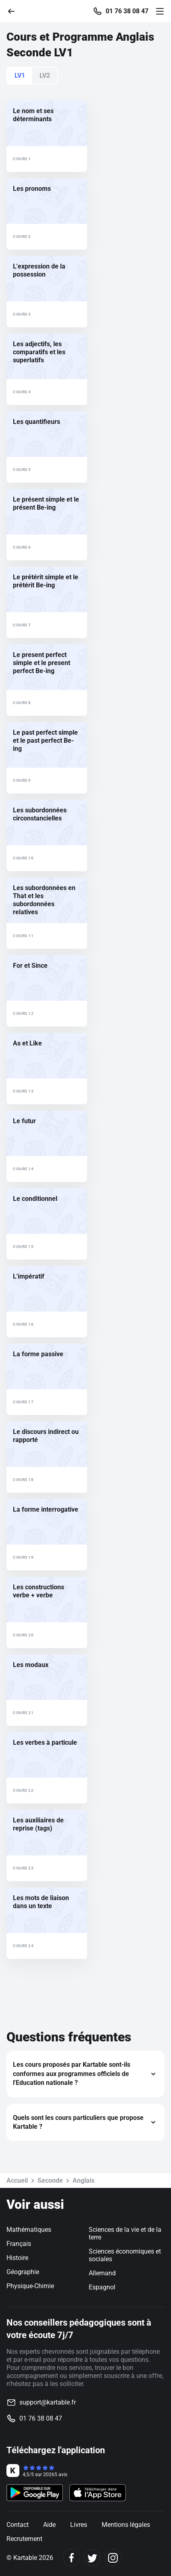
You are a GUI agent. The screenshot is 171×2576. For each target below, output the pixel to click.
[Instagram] (112, 2557)
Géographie (22, 2272)
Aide (49, 2524)
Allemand (102, 2273)
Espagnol (102, 2287)
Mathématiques (28, 2229)
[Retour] (14, 10)
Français (18, 2244)
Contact (17, 2524)
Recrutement (24, 2539)
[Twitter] (92, 2557)
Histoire (17, 2258)
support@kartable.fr (47, 2402)
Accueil (17, 2180)
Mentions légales (126, 2524)
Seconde (50, 2180)
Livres (78, 2524)
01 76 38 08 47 (127, 11)
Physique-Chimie (30, 2286)
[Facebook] (71, 2557)
